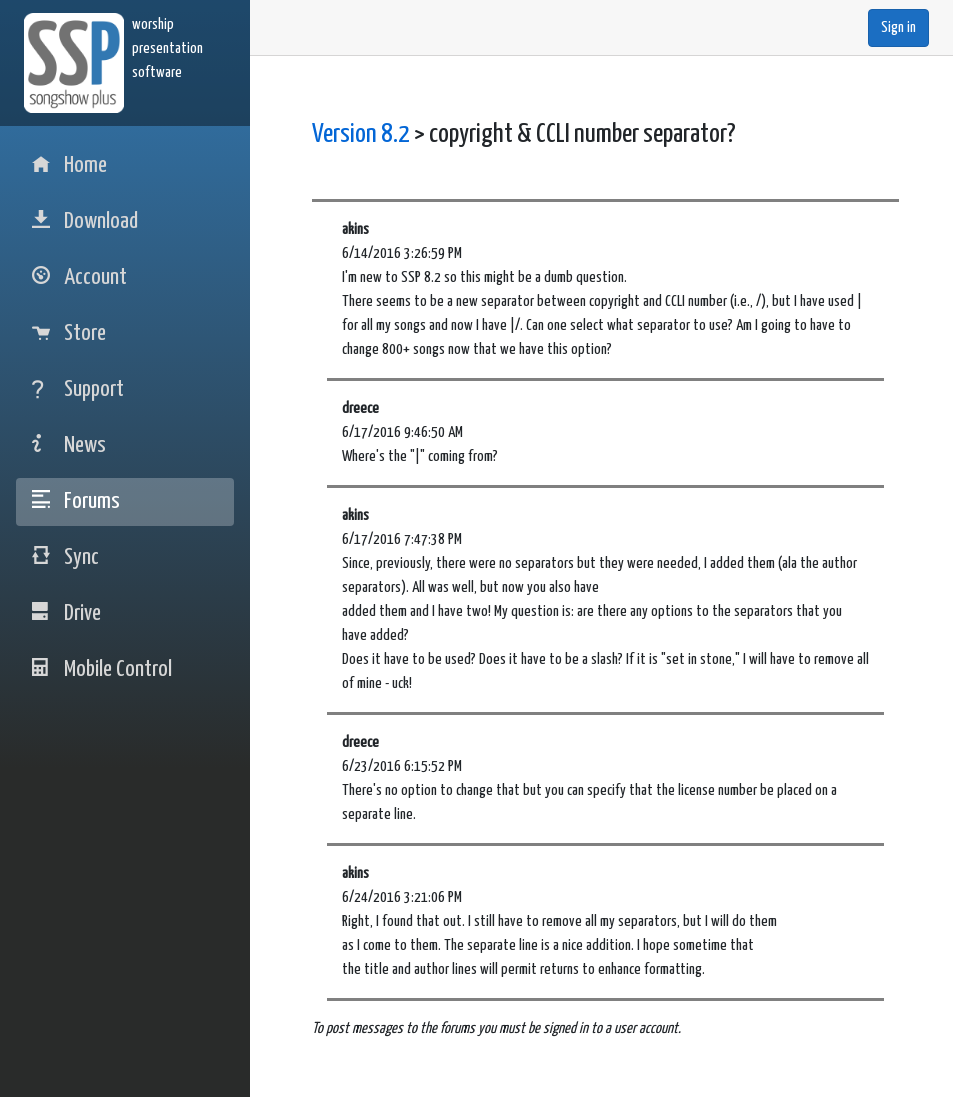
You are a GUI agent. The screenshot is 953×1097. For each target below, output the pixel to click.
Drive (66, 613)
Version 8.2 (361, 134)
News (69, 445)
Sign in (898, 27)
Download (85, 221)
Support (78, 389)
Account (79, 277)
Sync (65, 557)
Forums (76, 501)
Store (69, 333)
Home (69, 165)
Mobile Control (102, 669)
